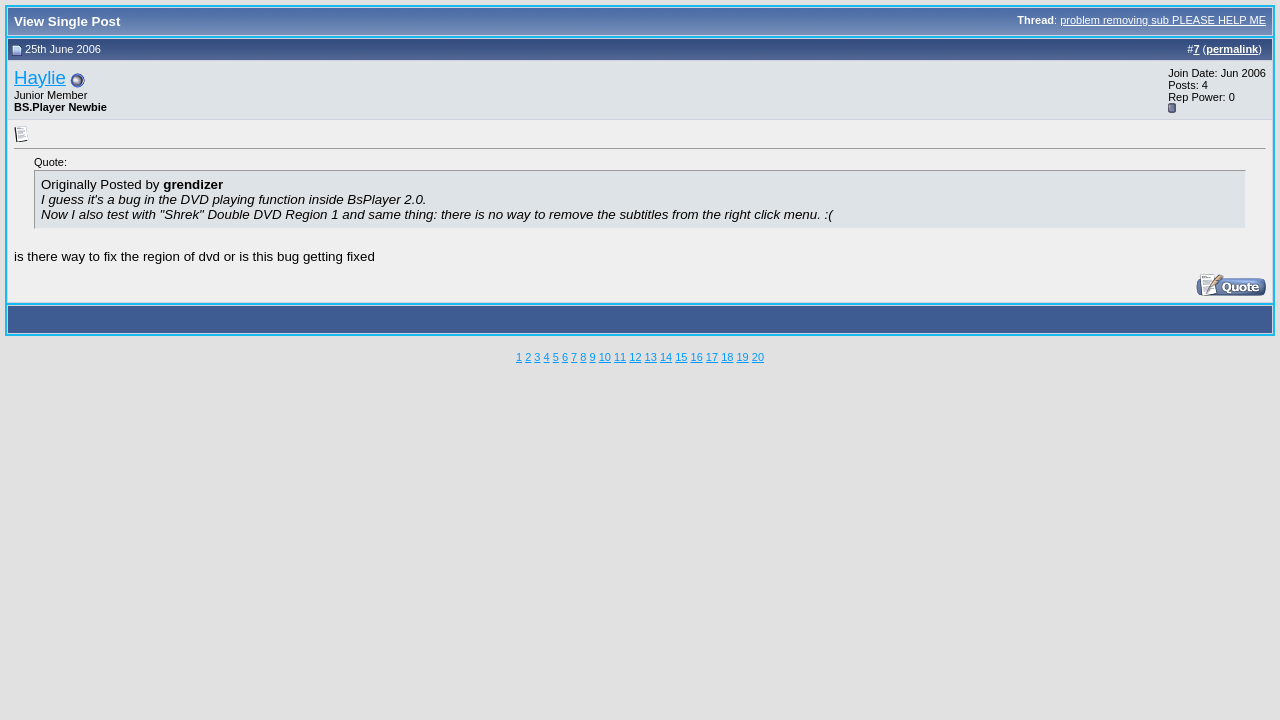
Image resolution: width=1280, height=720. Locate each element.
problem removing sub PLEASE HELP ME (1163, 20)
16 (697, 357)
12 (635, 357)
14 (666, 357)
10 (605, 357)
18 (727, 357)
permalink (1232, 49)
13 (651, 357)
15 (681, 357)
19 (742, 357)
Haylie (40, 77)
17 (712, 357)
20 (758, 357)
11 (620, 357)
